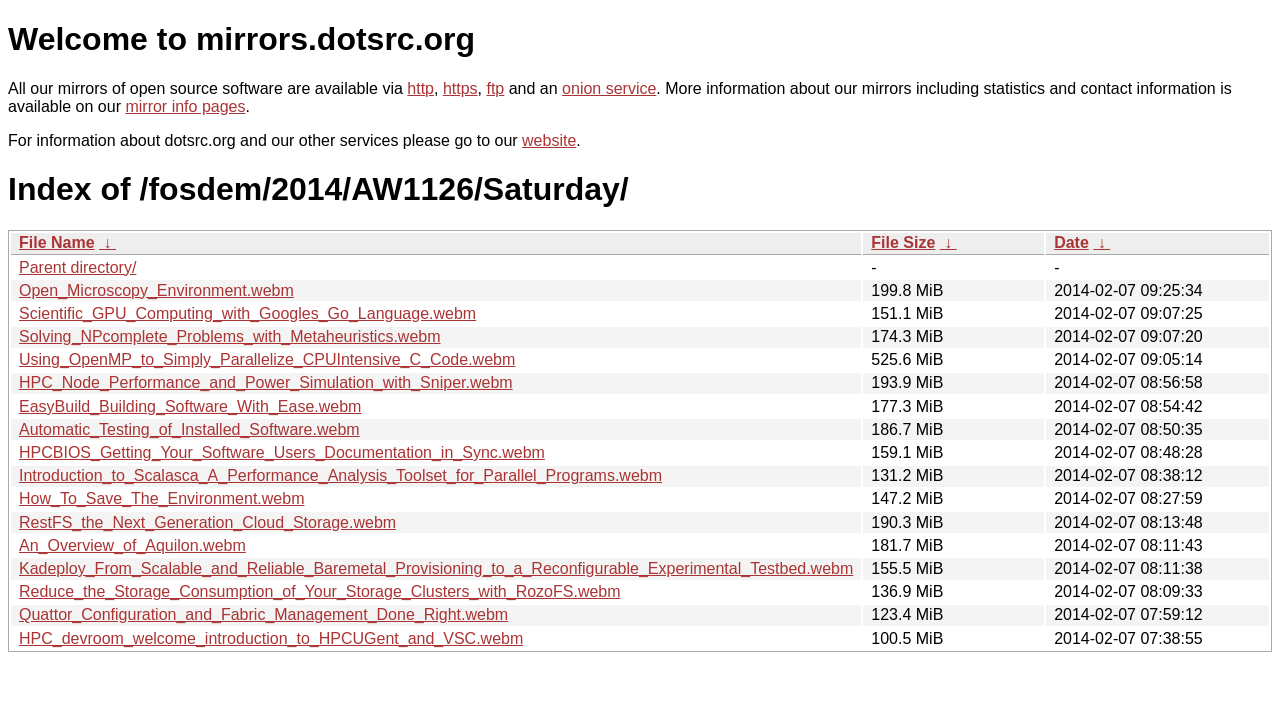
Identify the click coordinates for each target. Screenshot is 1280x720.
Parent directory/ (77, 267)
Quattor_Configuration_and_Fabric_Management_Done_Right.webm (263, 614)
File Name (57, 242)
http (420, 88)
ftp (495, 88)
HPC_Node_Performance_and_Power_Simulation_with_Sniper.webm (266, 382)
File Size (903, 242)
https (460, 88)
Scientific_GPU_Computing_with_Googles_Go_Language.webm (247, 313)
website (549, 140)
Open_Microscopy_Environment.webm (156, 290)
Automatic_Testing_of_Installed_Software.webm (189, 429)
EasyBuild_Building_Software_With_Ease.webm (190, 406)
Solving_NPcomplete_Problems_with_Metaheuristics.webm (230, 336)
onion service (609, 88)
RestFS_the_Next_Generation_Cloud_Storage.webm (207, 522)
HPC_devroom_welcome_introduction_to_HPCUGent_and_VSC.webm (271, 638)
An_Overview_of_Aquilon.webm (132, 545)
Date (1071, 242)
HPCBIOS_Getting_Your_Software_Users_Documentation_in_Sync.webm (282, 452)
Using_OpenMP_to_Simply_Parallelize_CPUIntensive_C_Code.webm (267, 359)
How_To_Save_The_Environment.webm (161, 498)
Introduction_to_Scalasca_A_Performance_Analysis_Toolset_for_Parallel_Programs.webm (340, 475)
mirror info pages (185, 106)
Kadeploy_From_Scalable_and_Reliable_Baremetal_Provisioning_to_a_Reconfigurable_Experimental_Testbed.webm (436, 568)
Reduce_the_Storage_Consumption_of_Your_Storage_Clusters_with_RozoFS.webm (320, 591)
